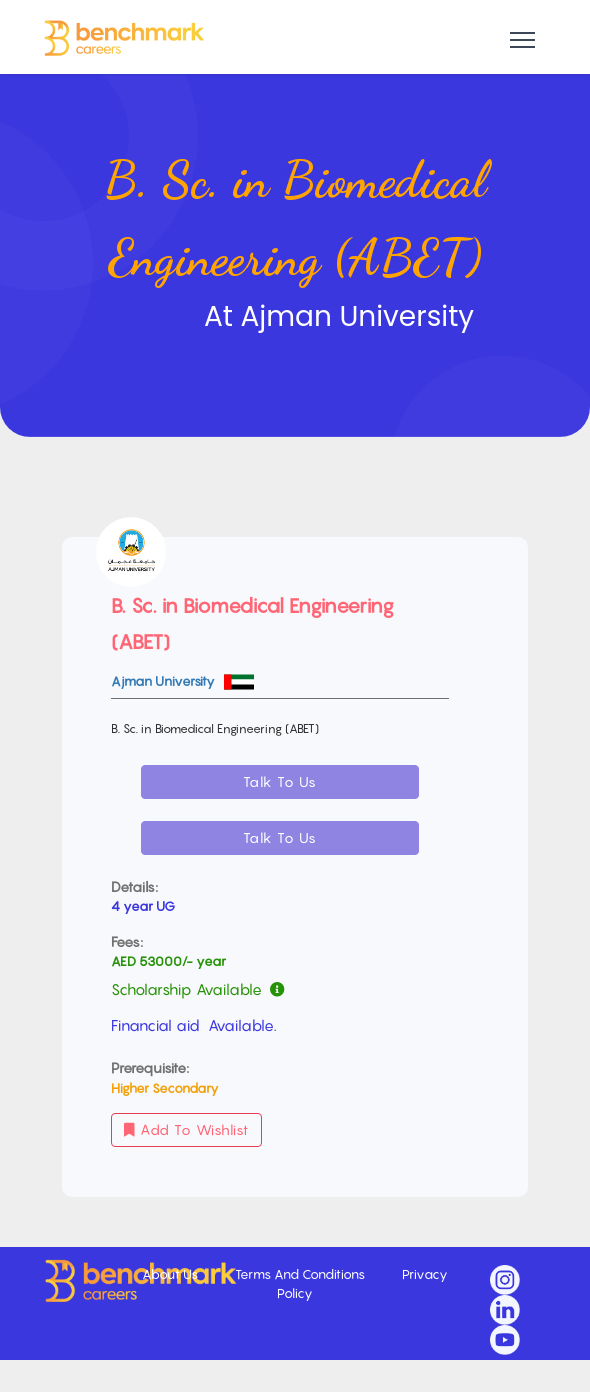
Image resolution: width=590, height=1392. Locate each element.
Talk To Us (280, 781)
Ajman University (164, 681)
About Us (171, 1274)
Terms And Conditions (301, 1274)
